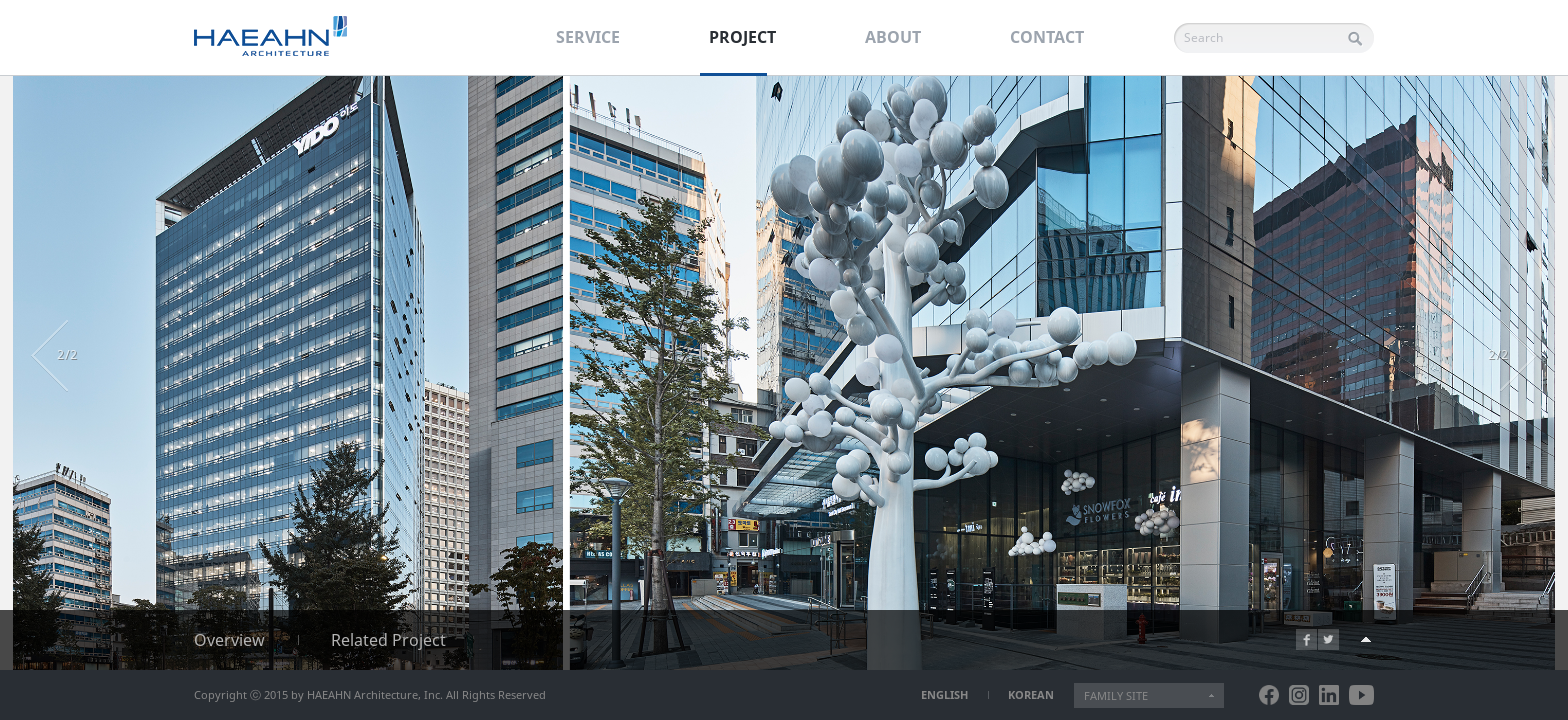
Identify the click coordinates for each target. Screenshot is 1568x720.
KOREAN (1031, 694)
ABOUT (893, 37)
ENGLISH (944, 694)
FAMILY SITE (1116, 695)
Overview (229, 640)
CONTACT (1047, 37)
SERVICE (588, 37)
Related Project (388, 640)
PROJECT (742, 37)
